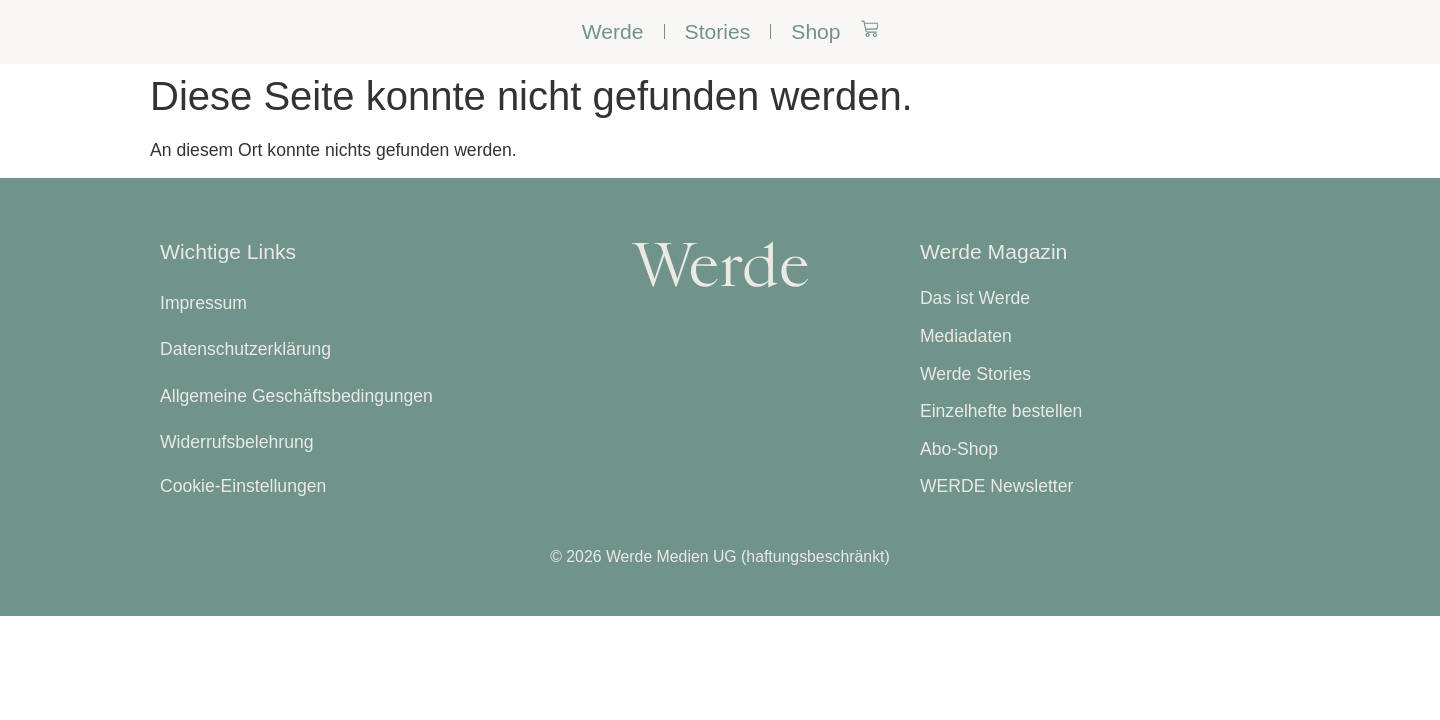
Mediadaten (966, 336)
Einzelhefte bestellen (1001, 411)
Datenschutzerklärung (245, 349)
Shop (815, 31)
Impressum (203, 303)
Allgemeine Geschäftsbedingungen (296, 396)
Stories (718, 31)
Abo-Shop (959, 449)
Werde (613, 31)
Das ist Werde (975, 298)
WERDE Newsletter (996, 486)
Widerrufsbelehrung (237, 442)
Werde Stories (975, 374)
